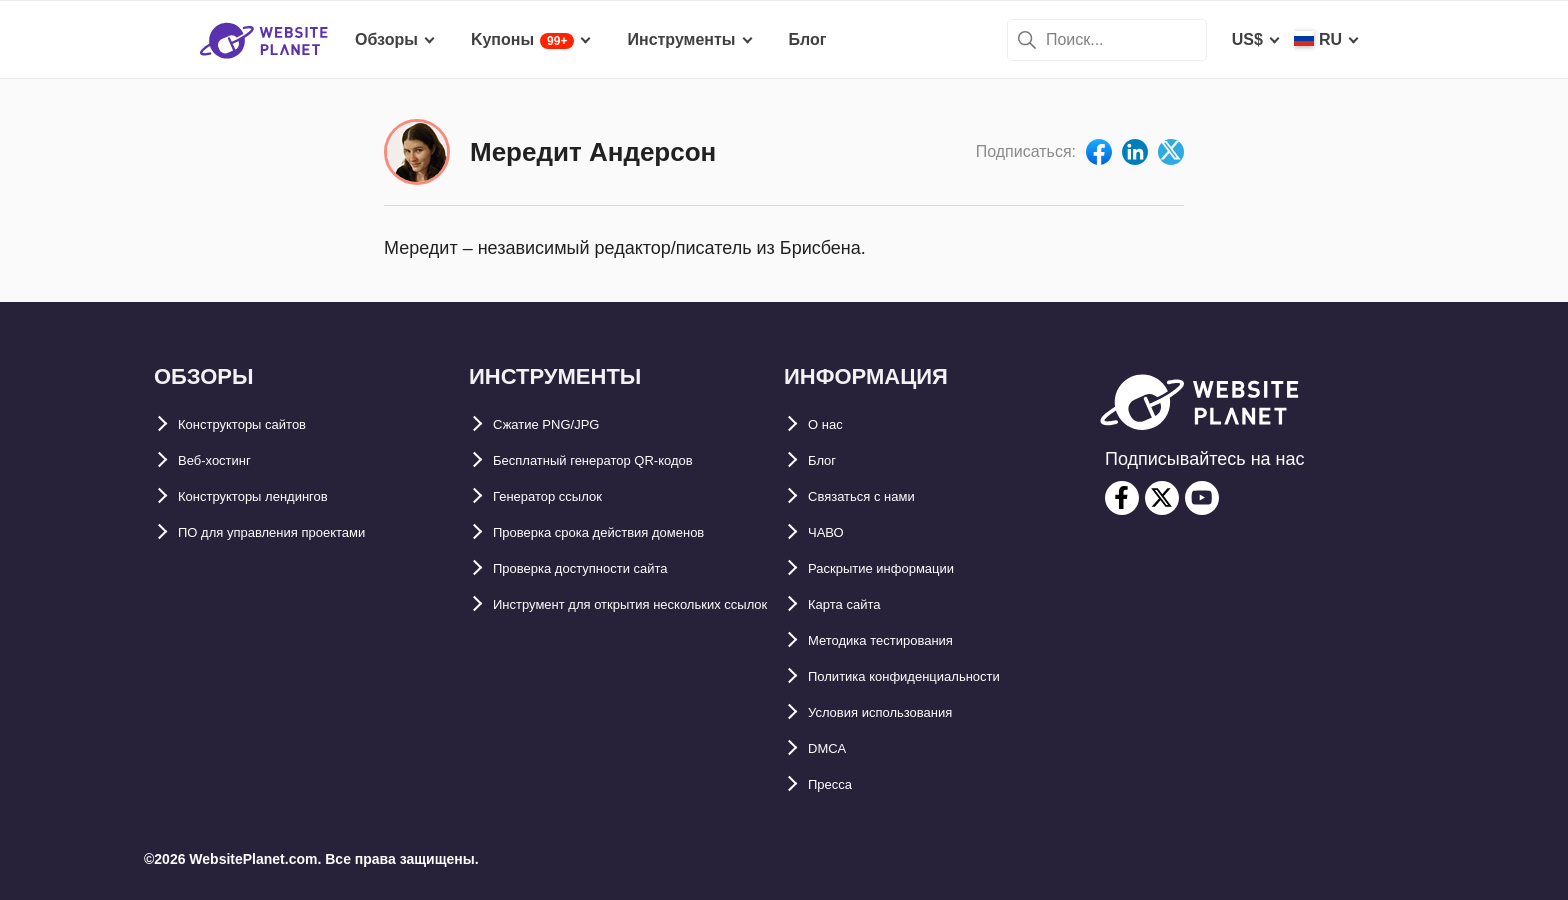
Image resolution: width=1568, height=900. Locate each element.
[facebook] (1122, 498)
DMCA (832, 748)
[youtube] (1202, 498)
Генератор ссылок (565, 496)
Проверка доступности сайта (608, 568)
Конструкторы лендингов (279, 496)
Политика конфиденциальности (935, 676)
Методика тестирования (903, 640)
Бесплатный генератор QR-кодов (625, 460)
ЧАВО (831, 532)
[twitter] (1162, 498)
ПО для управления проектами (301, 532)
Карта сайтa (855, 604)
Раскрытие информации (904, 568)
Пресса (836, 784)
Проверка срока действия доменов (632, 532)
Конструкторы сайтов (264, 424)
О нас (830, 424)
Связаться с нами (878, 496)
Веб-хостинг (226, 460)
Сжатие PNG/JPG (560, 424)
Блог (827, 460)
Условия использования (904, 712)
